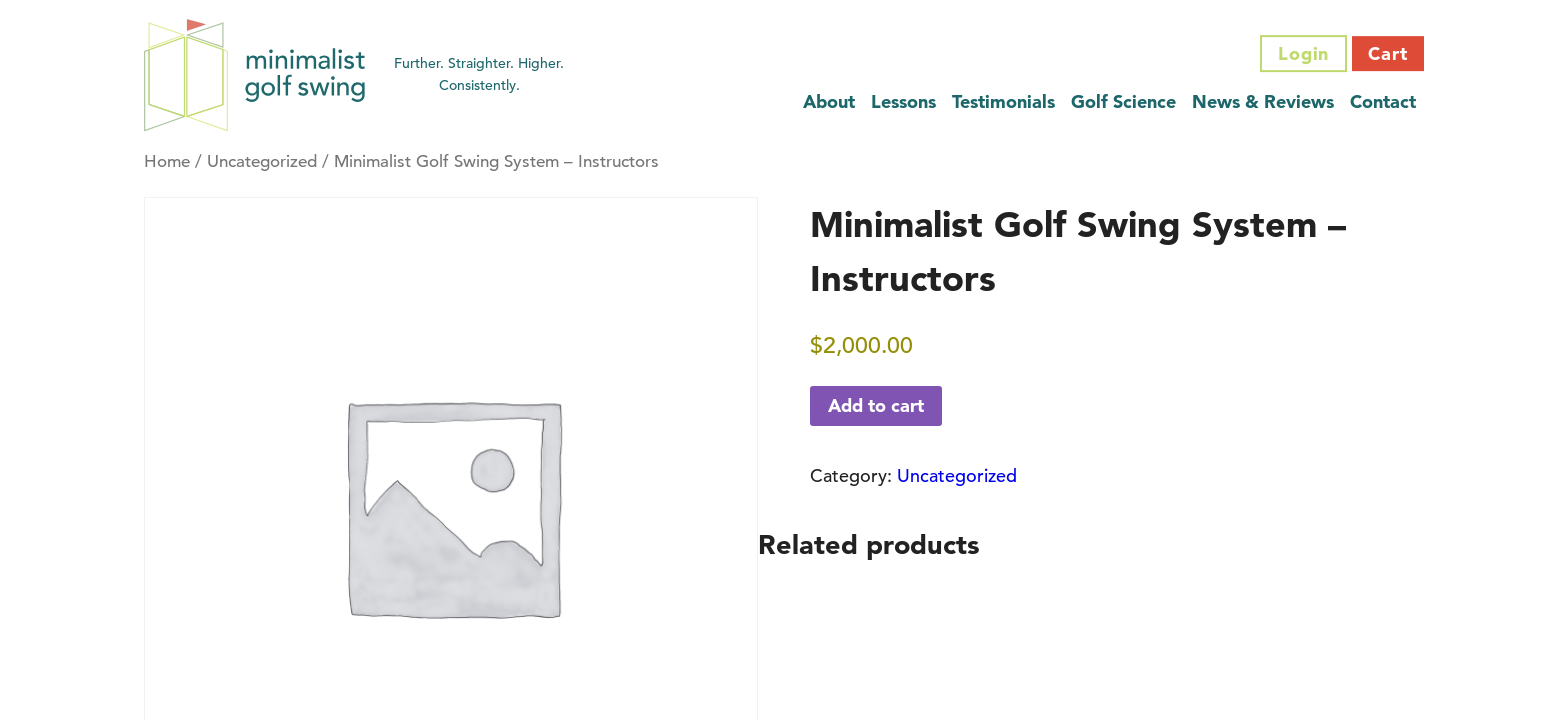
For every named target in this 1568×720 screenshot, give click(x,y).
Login (1304, 53)
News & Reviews (1263, 101)
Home (167, 161)
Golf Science (1123, 101)
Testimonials (1003, 101)
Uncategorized (262, 161)
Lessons (903, 101)
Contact (1383, 101)
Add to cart (876, 405)
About (829, 101)
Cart (1388, 53)
